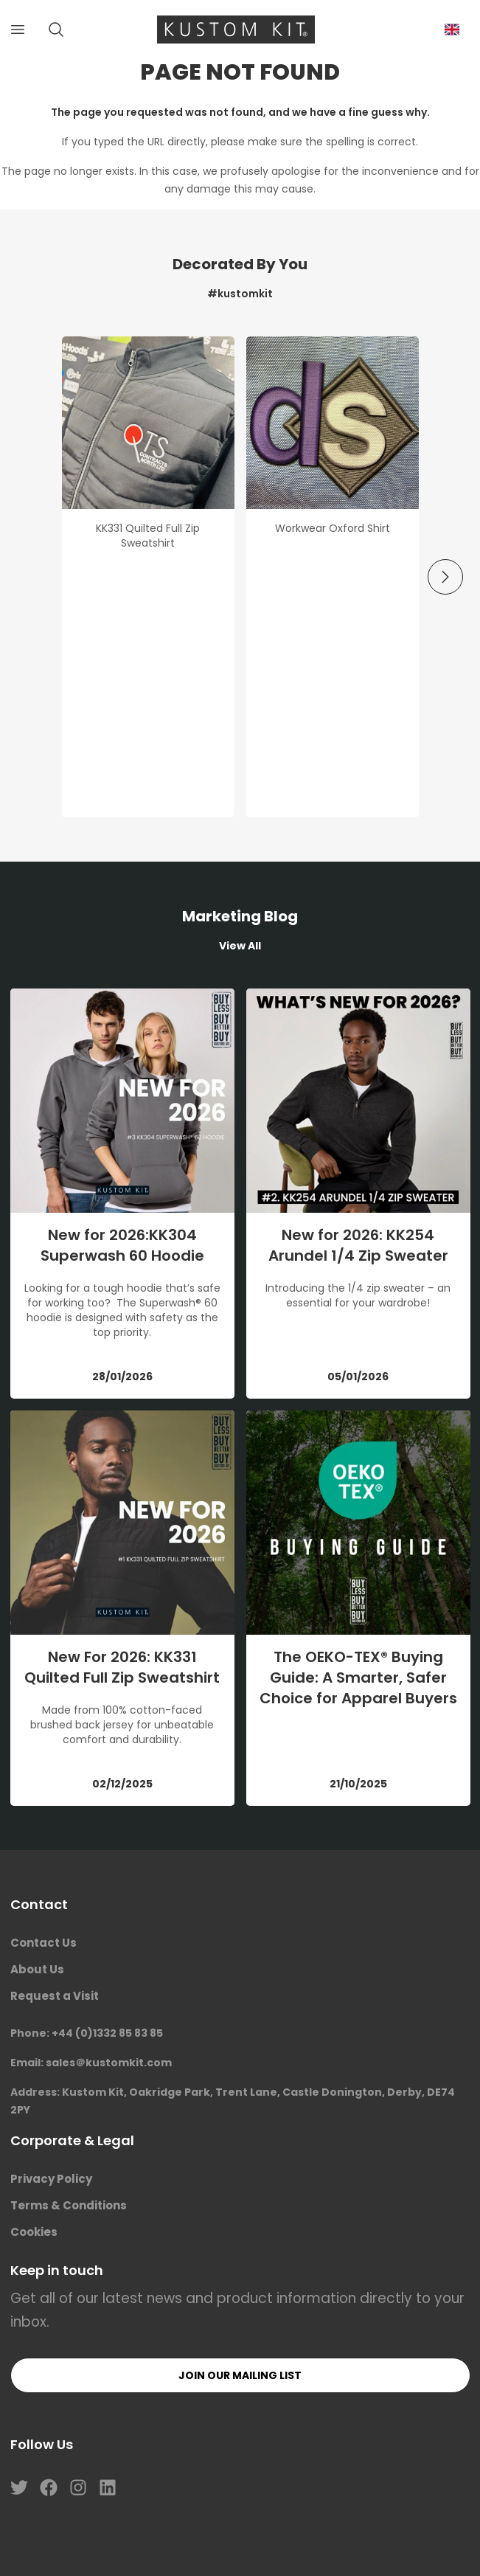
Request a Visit (54, 1996)
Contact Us (43, 1942)
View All (240, 945)
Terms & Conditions (68, 2205)
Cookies (34, 2232)
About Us (37, 1969)
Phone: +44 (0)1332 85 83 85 (86, 2033)
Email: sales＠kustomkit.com (91, 2062)
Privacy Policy (51, 2179)
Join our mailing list (240, 2375)
